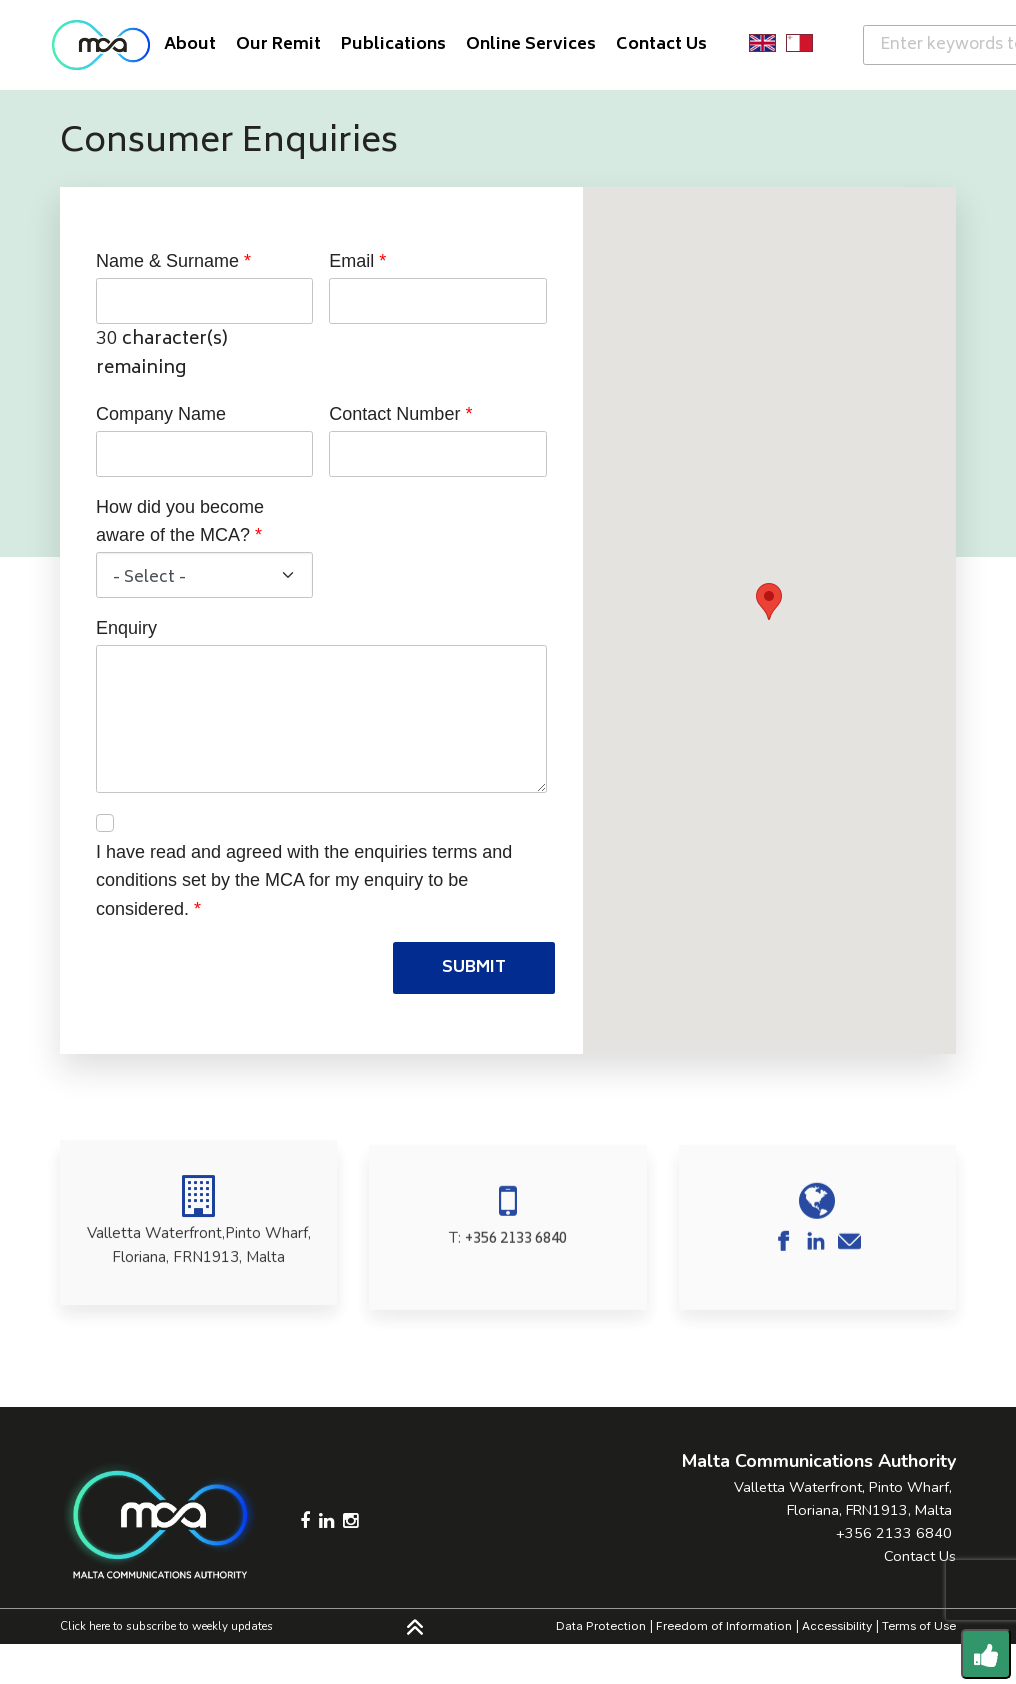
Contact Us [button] (661, 45)
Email (351, 261)
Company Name (161, 414)
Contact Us (920, 1556)
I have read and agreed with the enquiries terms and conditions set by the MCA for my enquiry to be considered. (304, 881)
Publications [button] (393, 45)
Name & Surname (167, 261)
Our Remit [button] (278, 45)
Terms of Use (919, 1626)
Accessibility (837, 1626)
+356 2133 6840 (516, 1271)
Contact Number (394, 414)
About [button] (190, 45)
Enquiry (126, 628)
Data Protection (601, 1626)
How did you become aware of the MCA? (180, 521)
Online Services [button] (531, 45)
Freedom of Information (724, 1626)
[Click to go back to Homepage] (101, 45)
